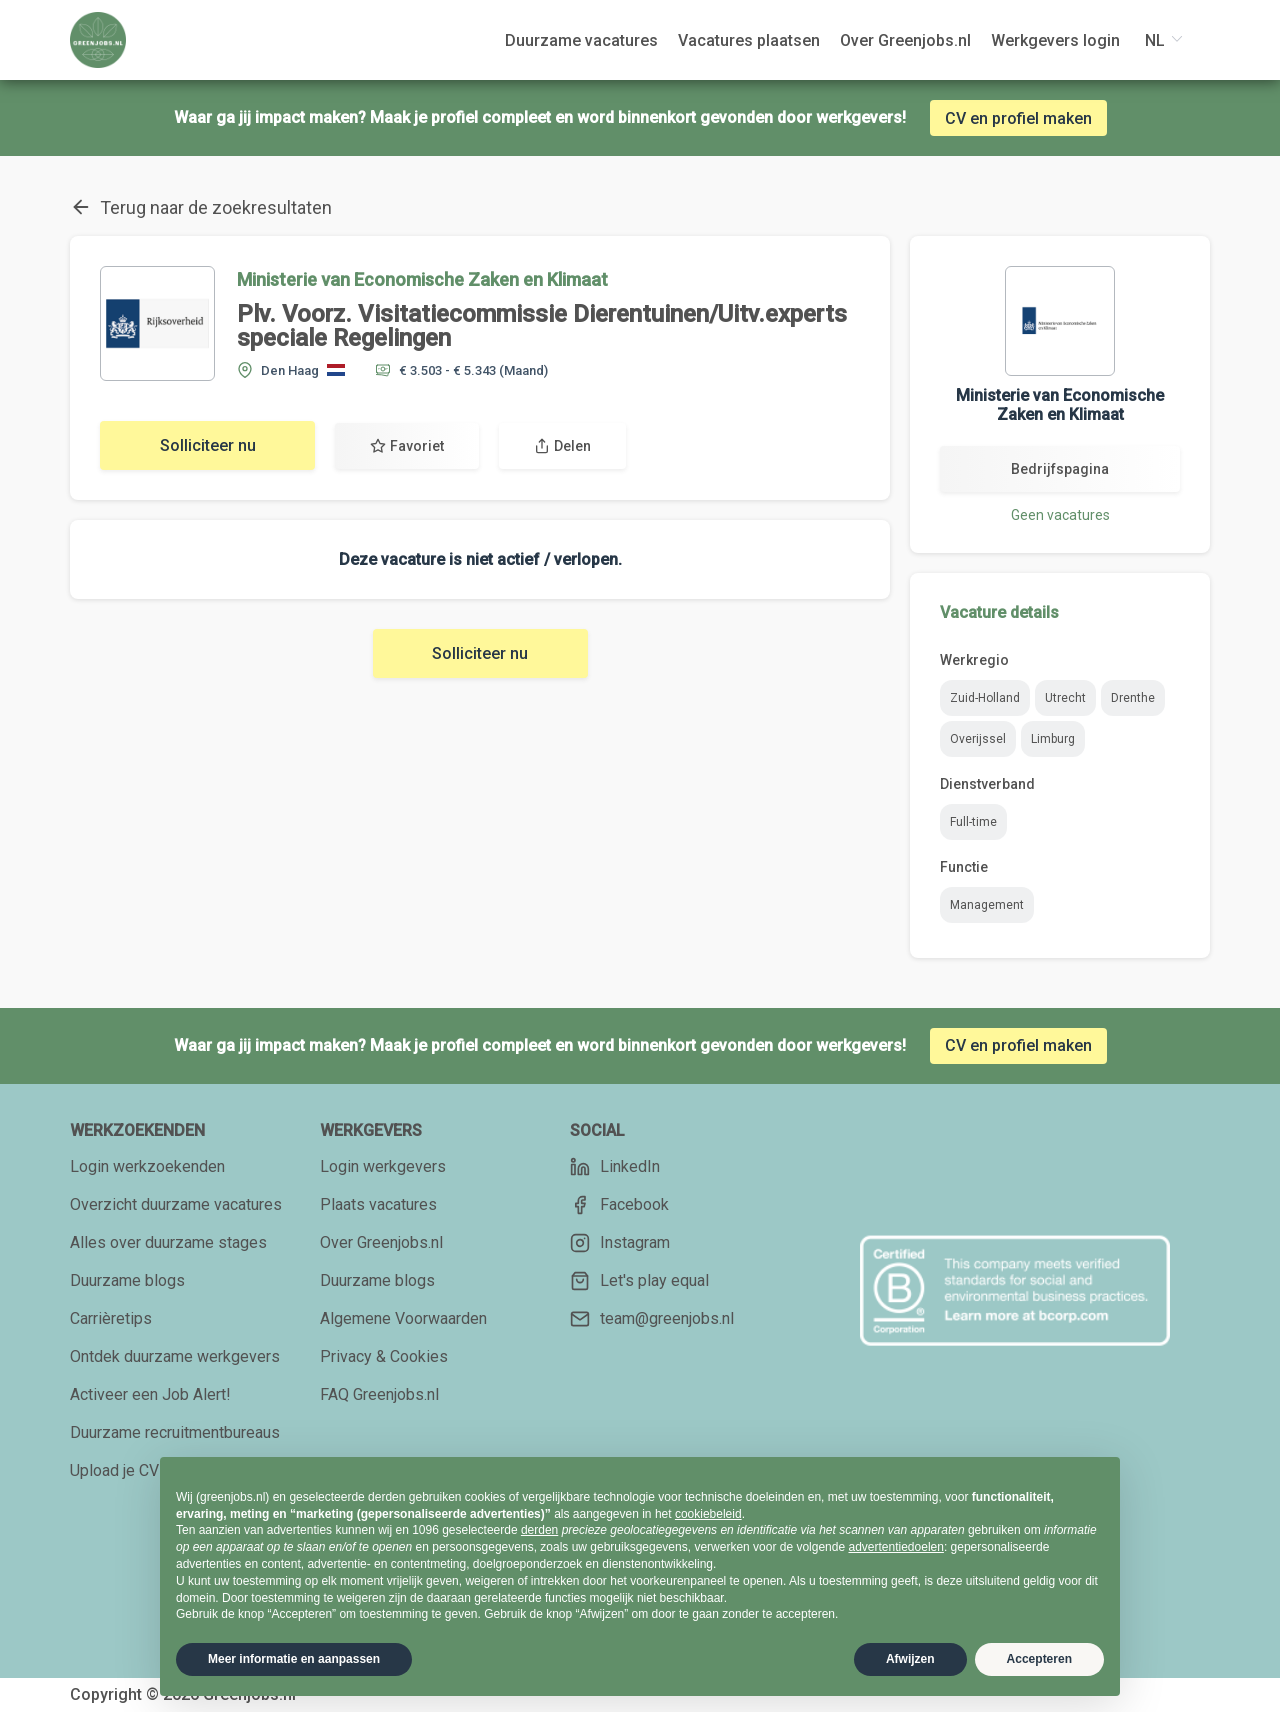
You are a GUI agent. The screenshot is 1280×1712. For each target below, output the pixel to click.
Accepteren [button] (1039, 1659)
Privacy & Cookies (384, 1356)
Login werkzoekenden (147, 1166)
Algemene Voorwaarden (403, 1318)
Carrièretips (111, 1318)
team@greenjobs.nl (652, 1319)
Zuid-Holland (985, 698)
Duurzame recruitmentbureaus (175, 1432)
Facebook (619, 1205)
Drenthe (1133, 698)
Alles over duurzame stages (168, 1242)
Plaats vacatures (378, 1204)
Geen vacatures (1060, 515)
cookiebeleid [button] (708, 1514)
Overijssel (978, 739)
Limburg (1053, 739)
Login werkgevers (383, 1166)
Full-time (973, 822)
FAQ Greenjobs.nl (379, 1394)
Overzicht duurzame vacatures (176, 1204)
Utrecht (1065, 698)
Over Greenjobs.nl (381, 1242)
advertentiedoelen (895, 1547)
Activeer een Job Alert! (150, 1394)
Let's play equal (639, 1281)
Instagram (620, 1243)
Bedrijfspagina (1060, 469)
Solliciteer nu (208, 445)
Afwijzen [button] (910, 1659)
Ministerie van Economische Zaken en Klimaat (422, 279)
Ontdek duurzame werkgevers (175, 1356)
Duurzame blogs (127, 1280)
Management (987, 905)
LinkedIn (615, 1167)
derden (539, 1530)
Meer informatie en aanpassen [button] (294, 1659)
